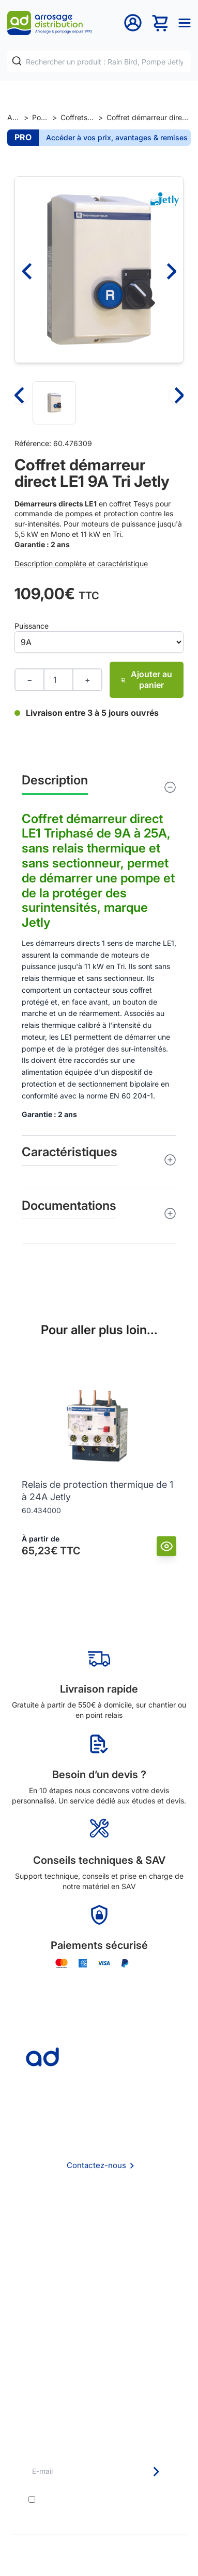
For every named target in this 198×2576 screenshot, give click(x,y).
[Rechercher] (16, 61)
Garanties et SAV (99, 2377)
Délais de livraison (99, 2321)
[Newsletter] (155, 2471)
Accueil (13, 117)
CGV (99, 2247)
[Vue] (166, 1546)
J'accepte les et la (103, 2504)
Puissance (31, 625)
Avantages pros (99, 2349)
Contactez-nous (96, 2165)
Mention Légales (99, 2261)
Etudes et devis (99, 2335)
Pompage (40, 117)
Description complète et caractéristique (81, 563)
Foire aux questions (99, 2232)
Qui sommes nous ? (99, 2218)
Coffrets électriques (77, 117)
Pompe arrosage (99, 2391)
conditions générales (123, 2499)
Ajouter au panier (146, 679)
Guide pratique (99, 2363)
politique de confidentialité (107, 2507)
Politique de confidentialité (99, 2275)
